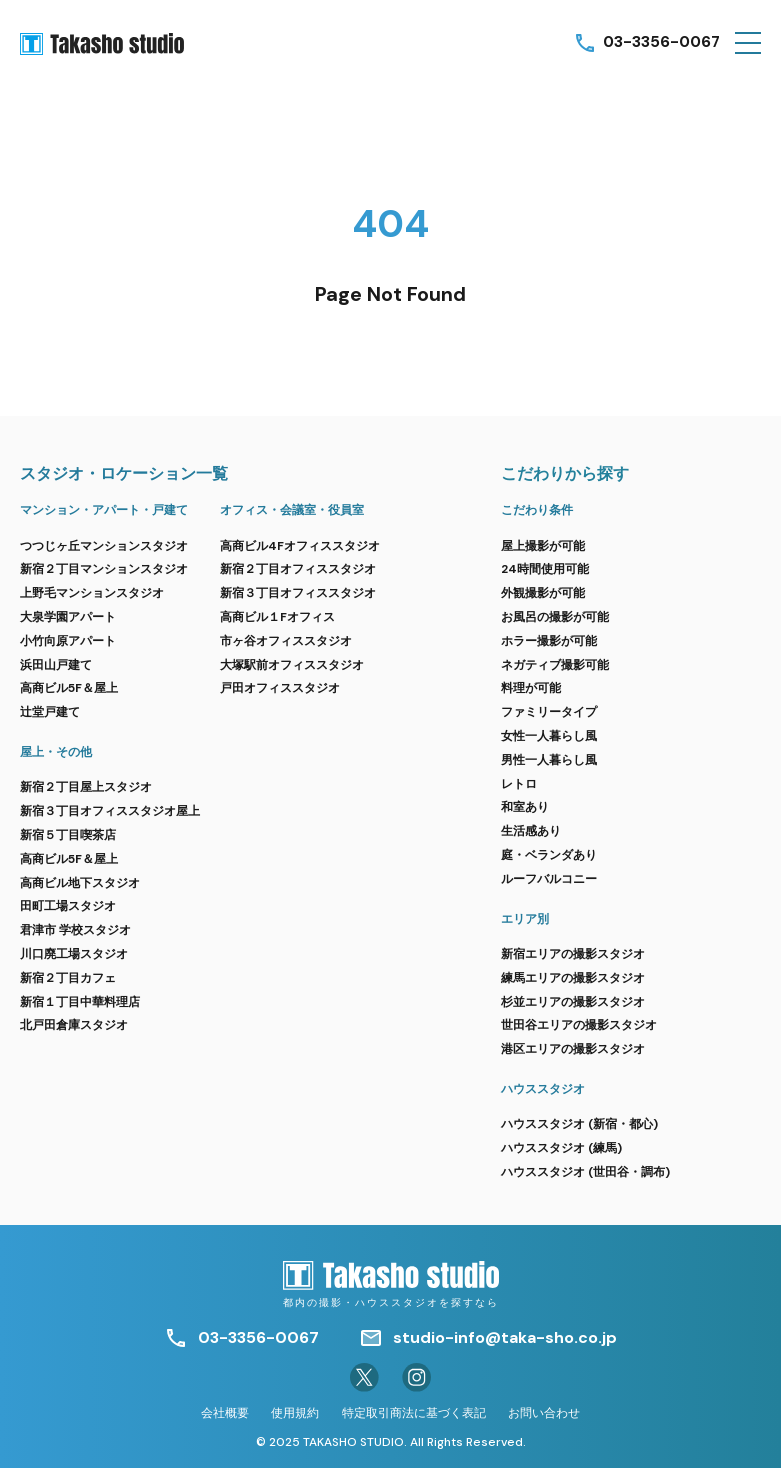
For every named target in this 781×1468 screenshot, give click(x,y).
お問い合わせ (544, 1413)
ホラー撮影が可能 (549, 641)
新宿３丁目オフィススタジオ (298, 593)
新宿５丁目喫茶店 (68, 835)
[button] (748, 43)
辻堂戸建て (50, 712)
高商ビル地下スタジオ (80, 883)
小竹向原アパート (68, 641)
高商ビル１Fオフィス (277, 617)
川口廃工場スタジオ (74, 954)
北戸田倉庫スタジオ (74, 1025)
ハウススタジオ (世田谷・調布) (585, 1172)
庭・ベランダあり (549, 855)
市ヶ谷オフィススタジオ (286, 641)
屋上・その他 (56, 752)
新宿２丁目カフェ (68, 978)
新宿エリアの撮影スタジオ (573, 954)
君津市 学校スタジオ (75, 930)
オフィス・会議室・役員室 (292, 510)
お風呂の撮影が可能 (555, 617)
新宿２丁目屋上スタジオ (86, 787)
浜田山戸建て (56, 665)
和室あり (525, 807)
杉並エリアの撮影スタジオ (573, 1002)
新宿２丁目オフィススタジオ (298, 569)
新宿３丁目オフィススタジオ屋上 (110, 811)
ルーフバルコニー (549, 879)
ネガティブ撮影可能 (555, 665)
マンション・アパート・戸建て (104, 510)
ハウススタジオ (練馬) (561, 1148)
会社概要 (225, 1413)
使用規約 (295, 1413)
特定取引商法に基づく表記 (414, 1413)
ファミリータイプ (549, 712)
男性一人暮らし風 (549, 760)
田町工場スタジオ (68, 906)
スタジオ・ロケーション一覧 (124, 473)
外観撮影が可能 (543, 593)
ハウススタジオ (543, 1089)
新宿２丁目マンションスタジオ (104, 569)
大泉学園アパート (68, 617)
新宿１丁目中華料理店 (80, 1002)
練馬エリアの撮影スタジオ (573, 978)
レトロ (519, 784)
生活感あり (531, 831)
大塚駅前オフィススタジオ (292, 665)
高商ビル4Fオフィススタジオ (300, 546)
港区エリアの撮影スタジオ (573, 1049)
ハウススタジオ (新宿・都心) (579, 1124)
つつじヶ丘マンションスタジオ (104, 546)
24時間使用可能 (545, 569)
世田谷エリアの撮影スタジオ (579, 1025)
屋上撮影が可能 (543, 546)
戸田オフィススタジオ (280, 688)
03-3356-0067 (659, 42)
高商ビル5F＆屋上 (69, 688)
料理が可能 (531, 688)
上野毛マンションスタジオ (92, 593)
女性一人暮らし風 (549, 736)
